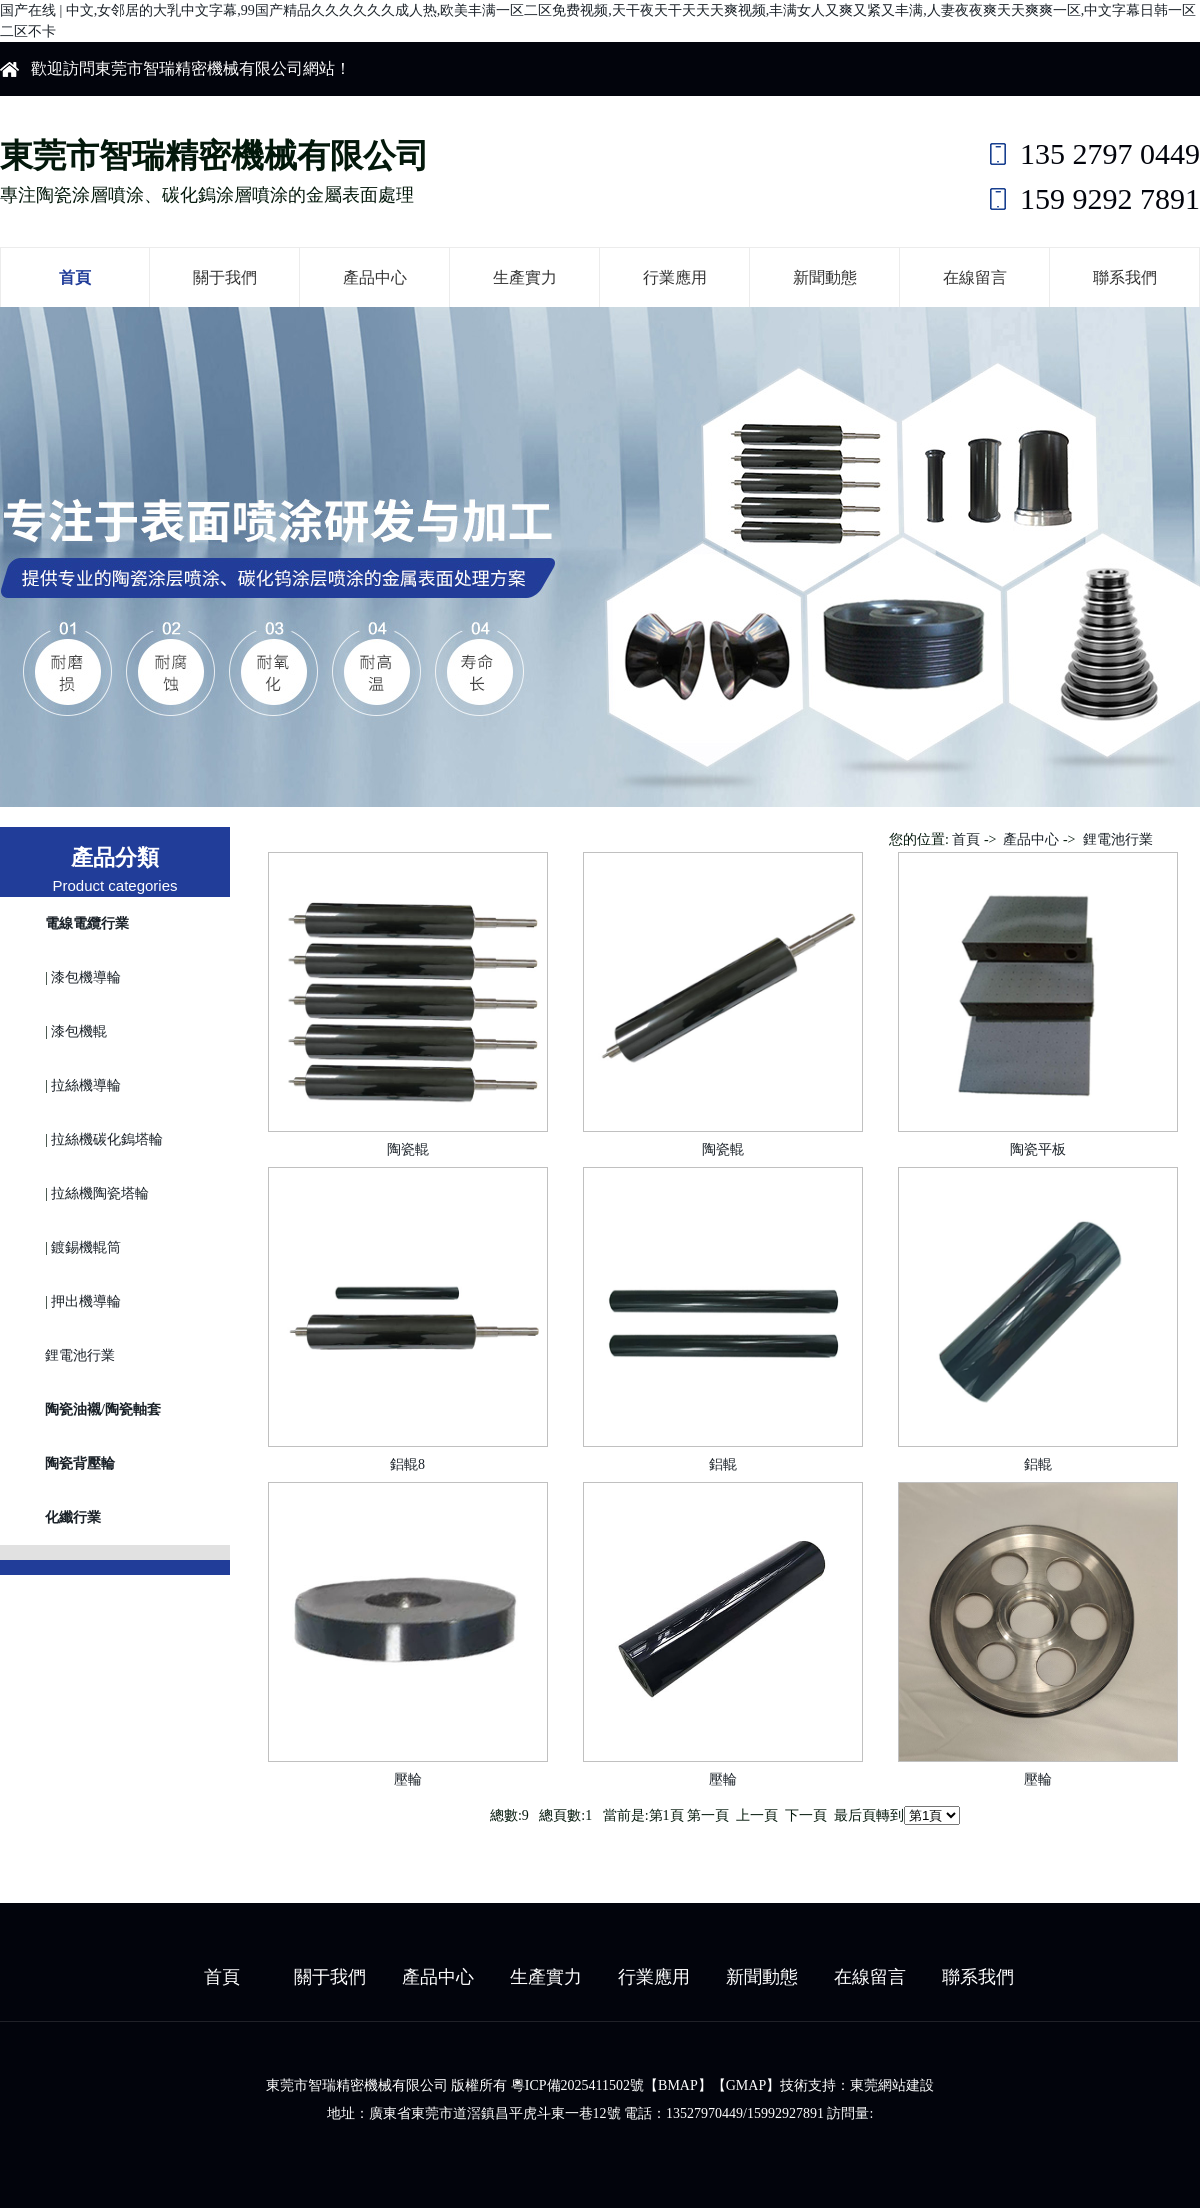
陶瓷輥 (408, 1149)
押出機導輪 (86, 1301)
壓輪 (408, 1779)
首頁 (75, 277)
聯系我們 (1125, 277)
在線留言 (975, 277)
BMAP (678, 2085)
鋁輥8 (407, 1464)
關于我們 (225, 277)
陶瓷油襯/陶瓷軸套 (103, 1409)
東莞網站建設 (892, 2085)
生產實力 (525, 277)
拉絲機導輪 (86, 1085)
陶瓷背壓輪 (80, 1463)
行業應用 (675, 277)
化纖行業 (73, 1517)
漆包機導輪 (86, 977)
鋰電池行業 (80, 1355)
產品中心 (375, 277)
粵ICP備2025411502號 (577, 2085)
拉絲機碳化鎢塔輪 (107, 1139)
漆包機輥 (79, 1031)
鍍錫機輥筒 (86, 1247)
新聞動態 (825, 277)
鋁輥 (723, 1464)
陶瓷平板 (1038, 1149)
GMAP (746, 2085)
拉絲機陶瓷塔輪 (100, 1193)
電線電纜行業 (87, 923)
